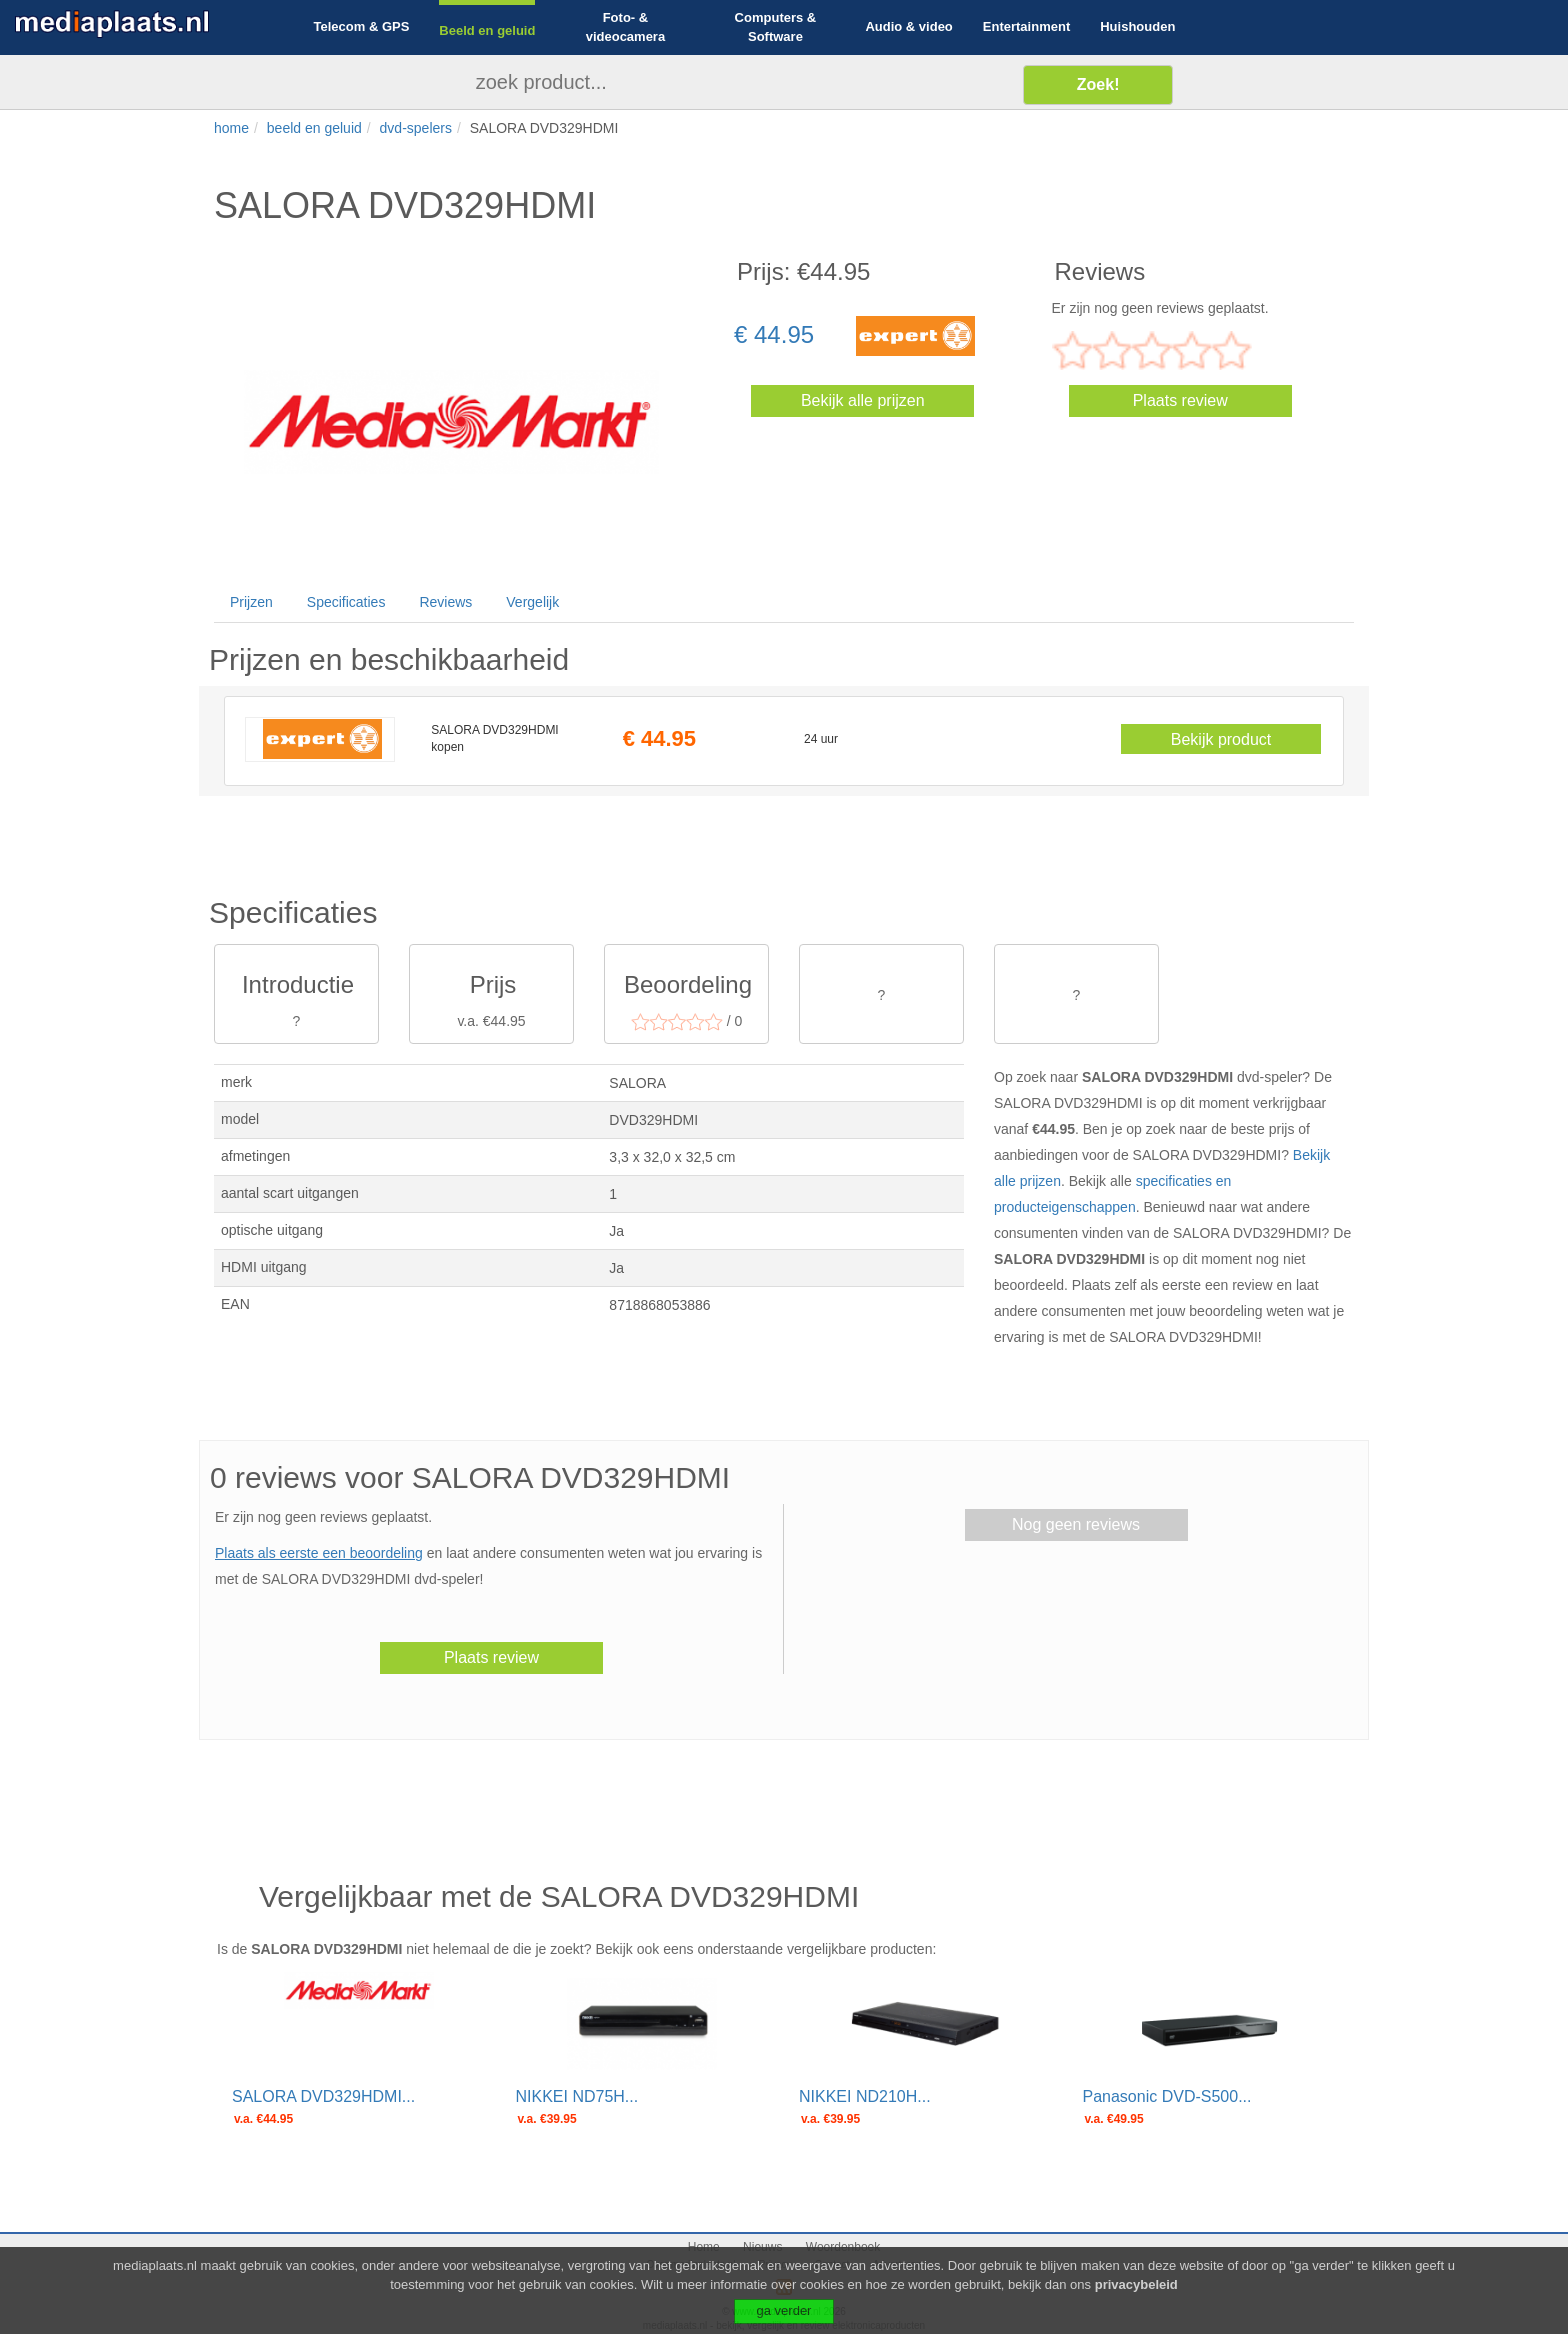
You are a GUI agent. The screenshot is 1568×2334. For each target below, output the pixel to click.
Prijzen (251, 602)
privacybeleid (1136, 2298)
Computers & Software (776, 27)
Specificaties (346, 602)
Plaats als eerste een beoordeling (319, 1553)
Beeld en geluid (487, 30)
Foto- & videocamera (626, 27)
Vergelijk (532, 602)
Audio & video (908, 26)
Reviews (445, 602)
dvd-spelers (416, 128)
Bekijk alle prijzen (863, 400)
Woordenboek (843, 2247)
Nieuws (762, 2247)
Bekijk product (1221, 739)
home (231, 128)
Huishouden (1137, 26)
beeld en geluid (314, 128)
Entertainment (1026, 26)
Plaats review (1180, 400)
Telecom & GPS (362, 26)
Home (704, 2247)
